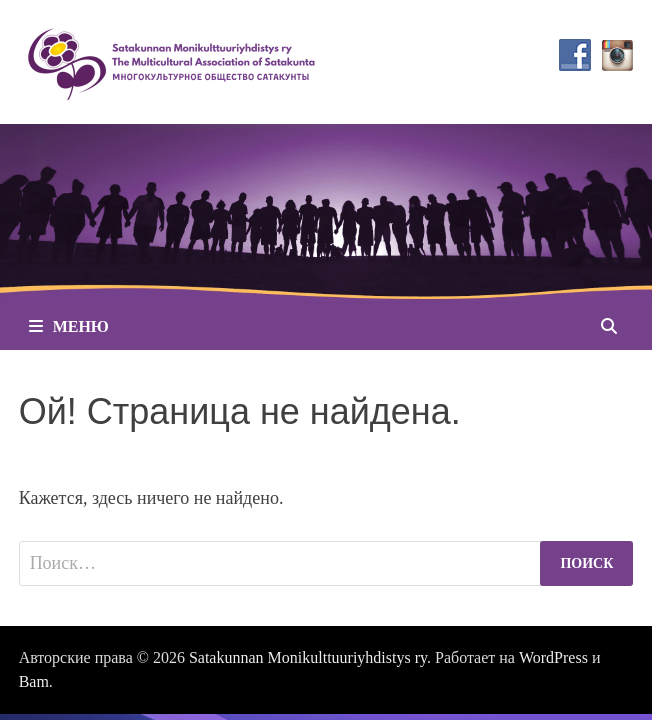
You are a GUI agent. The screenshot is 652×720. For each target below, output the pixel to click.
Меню (69, 326)
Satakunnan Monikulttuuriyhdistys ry (308, 657)
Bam (34, 681)
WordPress (553, 657)
